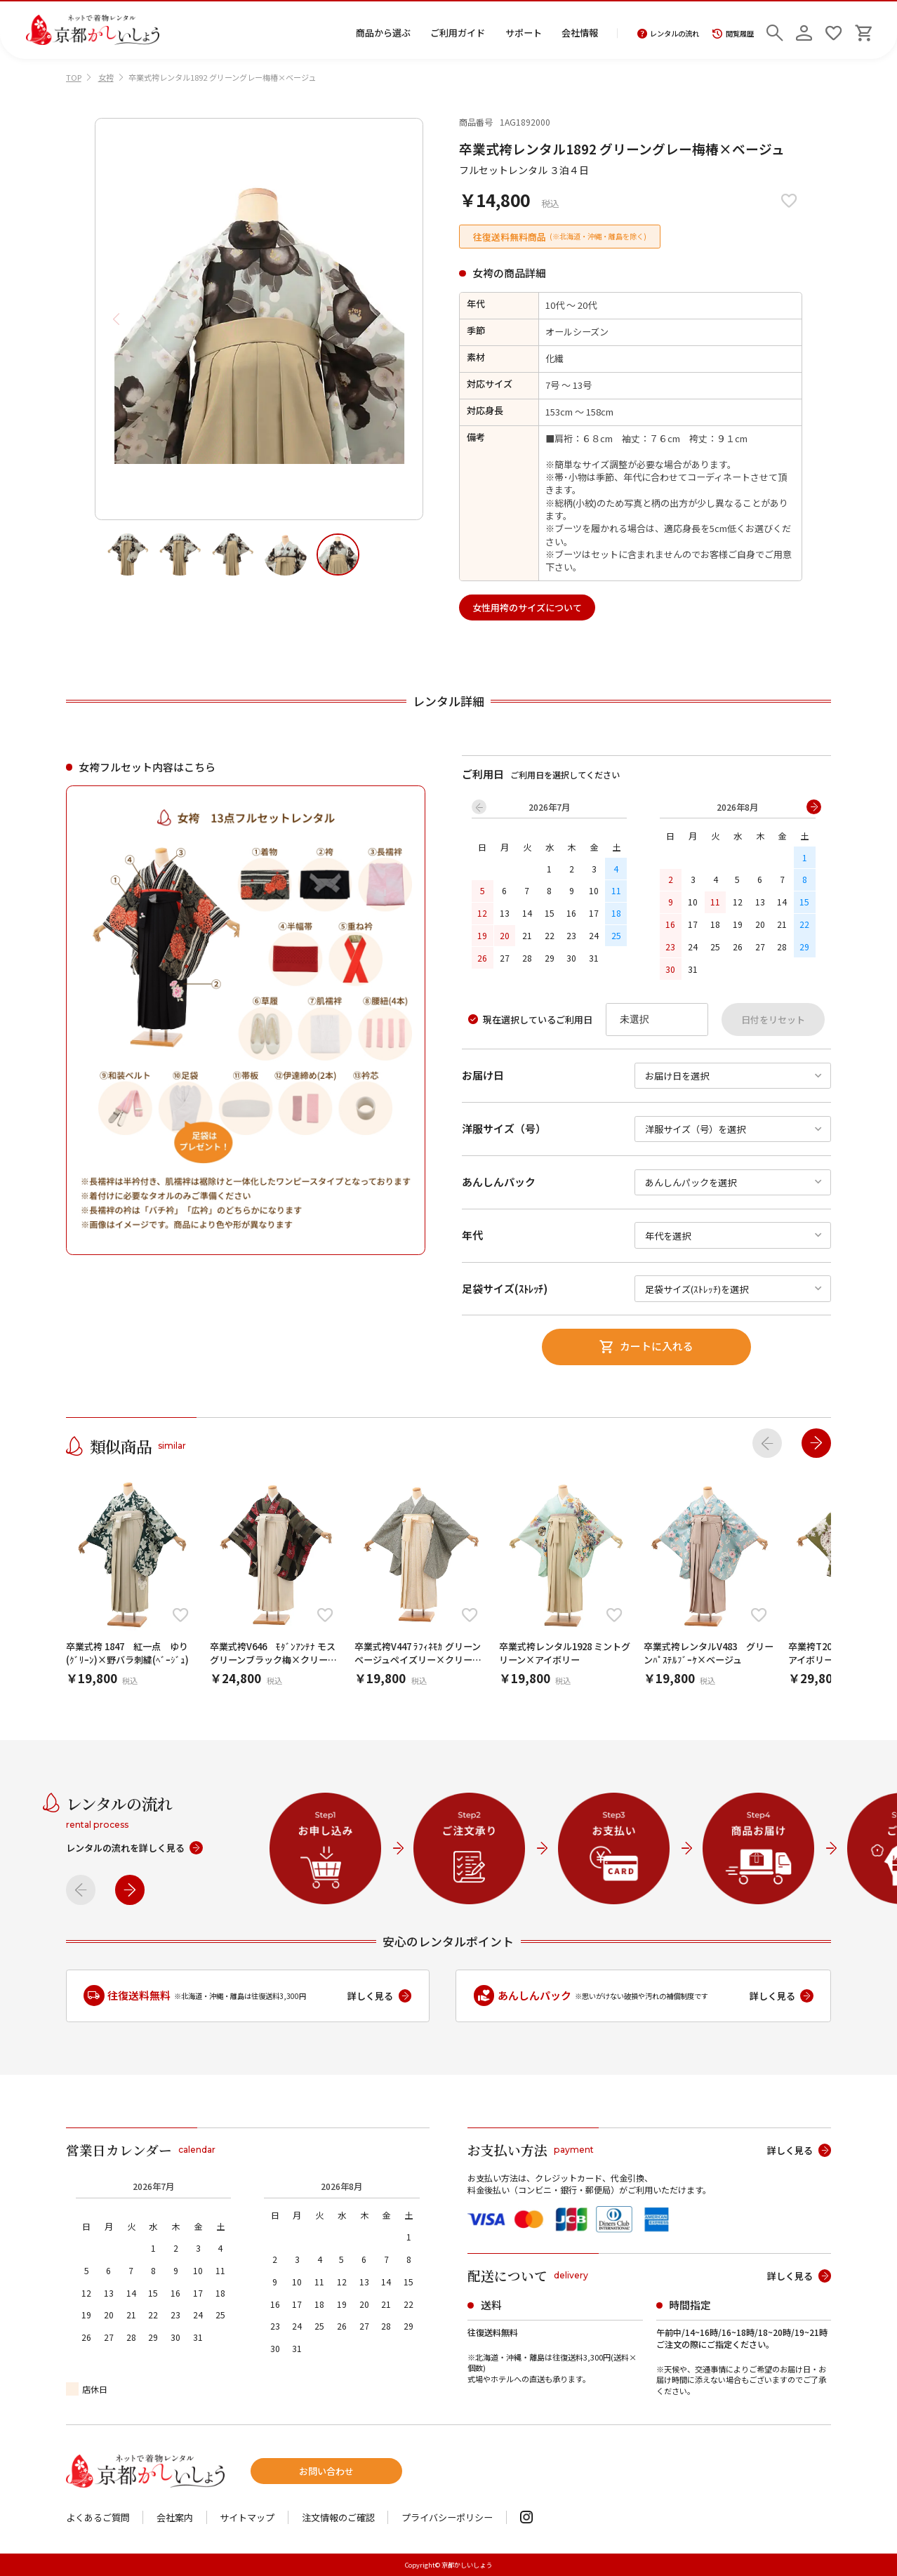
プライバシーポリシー (447, 2517)
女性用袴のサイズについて (527, 607)
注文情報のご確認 (338, 2517)
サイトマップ (247, 2517)
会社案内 (175, 2517)
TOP (73, 77)
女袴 (106, 77)
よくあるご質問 (98, 2517)
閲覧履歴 (733, 34)
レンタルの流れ (668, 34)
